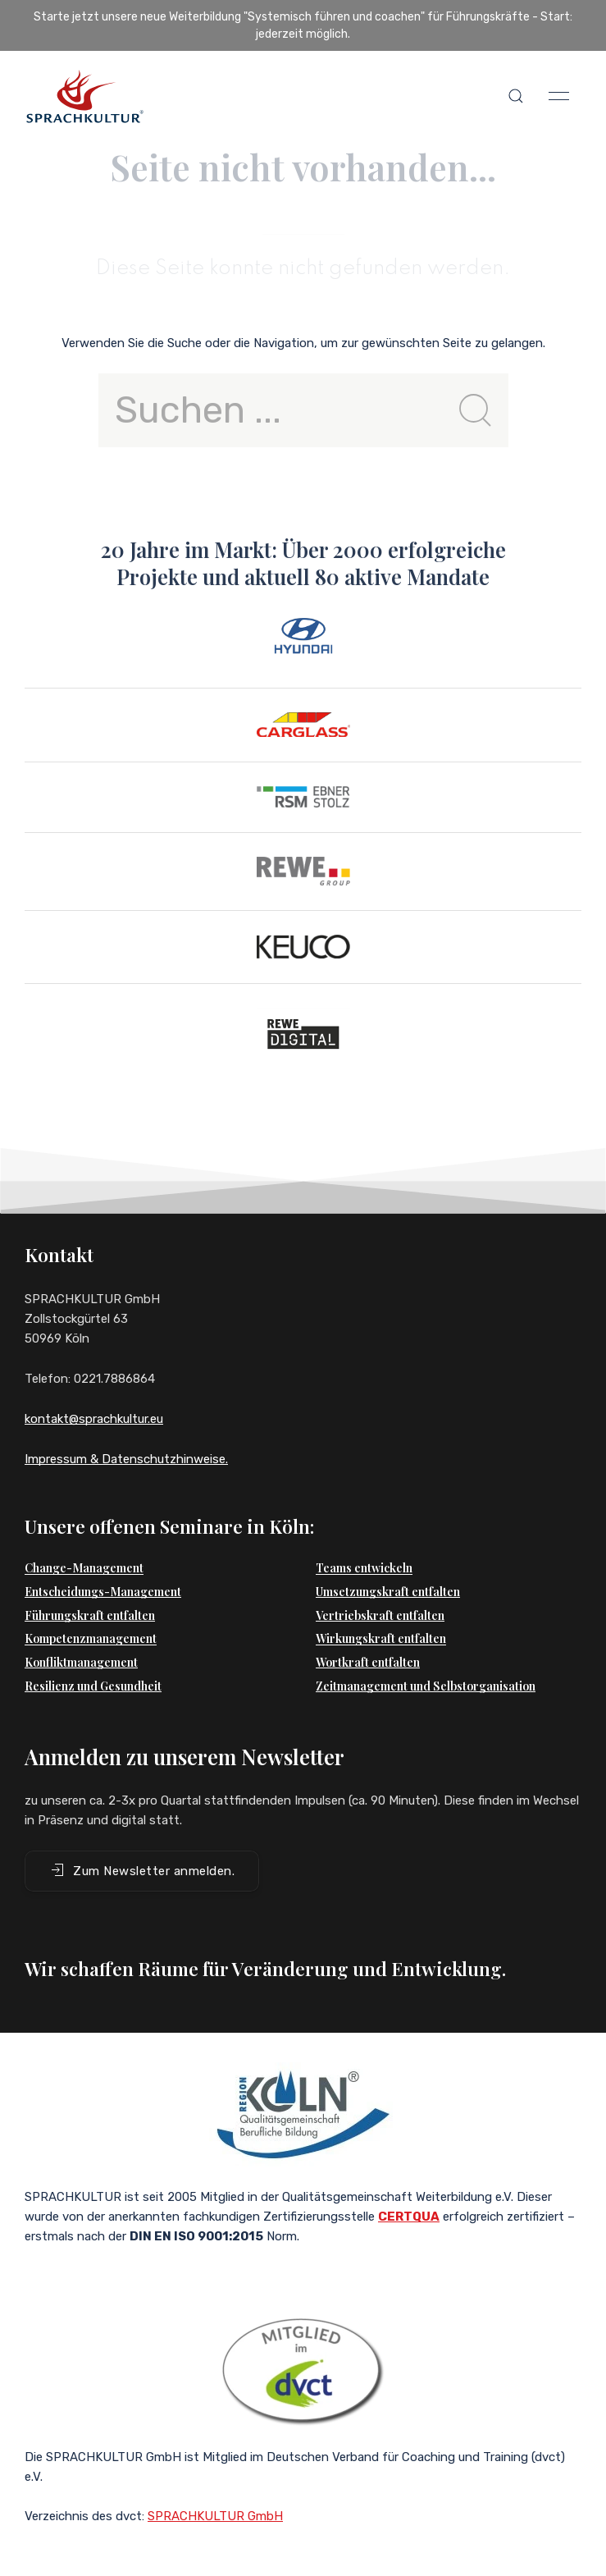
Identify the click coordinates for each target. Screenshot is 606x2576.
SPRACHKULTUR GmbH (215, 2516)
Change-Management (84, 1568)
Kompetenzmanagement (91, 1638)
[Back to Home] (84, 96)
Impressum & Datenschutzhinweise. (126, 1459)
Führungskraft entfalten (90, 1615)
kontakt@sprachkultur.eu (94, 1419)
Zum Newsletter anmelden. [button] (142, 1870)
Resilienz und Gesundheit (93, 1686)
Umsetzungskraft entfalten (388, 1591)
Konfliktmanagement (81, 1662)
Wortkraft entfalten (368, 1662)
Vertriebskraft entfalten (380, 1615)
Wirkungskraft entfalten (381, 1638)
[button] (516, 96)
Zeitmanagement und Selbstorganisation (425, 1686)
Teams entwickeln (364, 1568)
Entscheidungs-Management (103, 1591)
